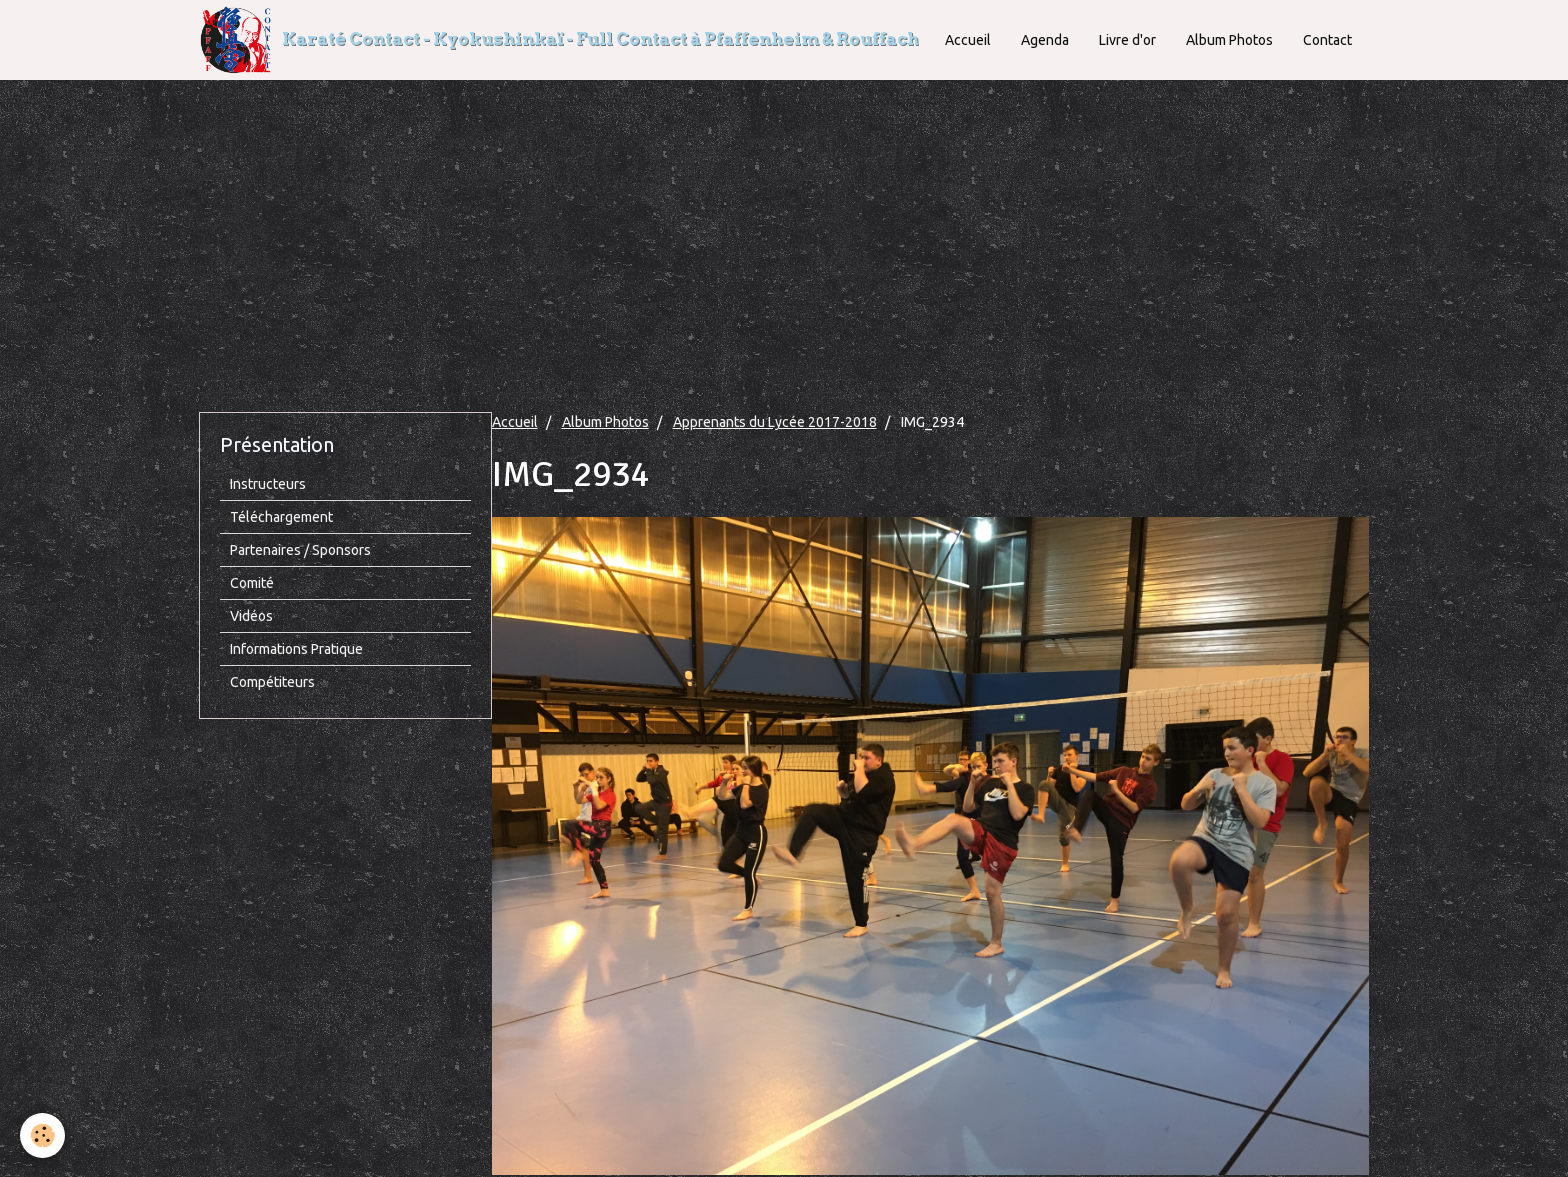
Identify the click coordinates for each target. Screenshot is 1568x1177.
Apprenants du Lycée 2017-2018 (775, 422)
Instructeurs (268, 484)
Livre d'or (1127, 40)
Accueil (968, 40)
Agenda (1045, 40)
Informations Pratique (296, 649)
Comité (252, 583)
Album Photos (1229, 40)
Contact (1327, 40)
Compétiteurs (272, 682)
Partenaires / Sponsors (300, 550)
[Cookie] (42, 1135)
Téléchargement (281, 517)
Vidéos (251, 616)
